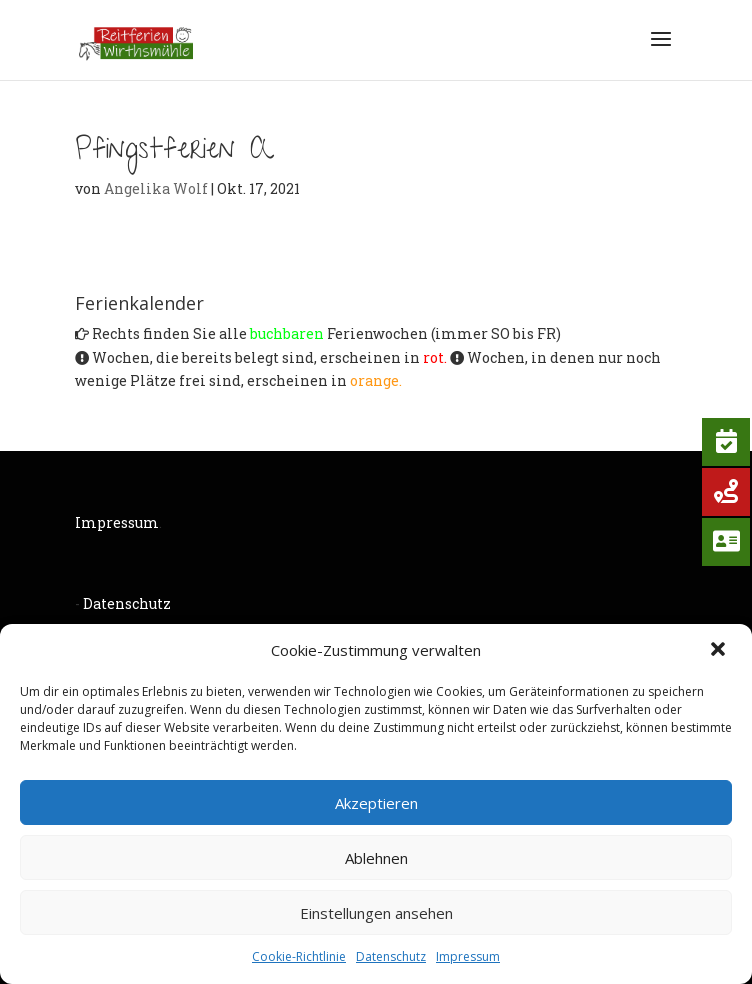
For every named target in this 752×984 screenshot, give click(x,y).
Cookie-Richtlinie (299, 956)
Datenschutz (391, 956)
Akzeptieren (376, 803)
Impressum (468, 956)
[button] (720, 651)
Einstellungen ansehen (376, 913)
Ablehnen (376, 858)
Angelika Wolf (156, 188)
